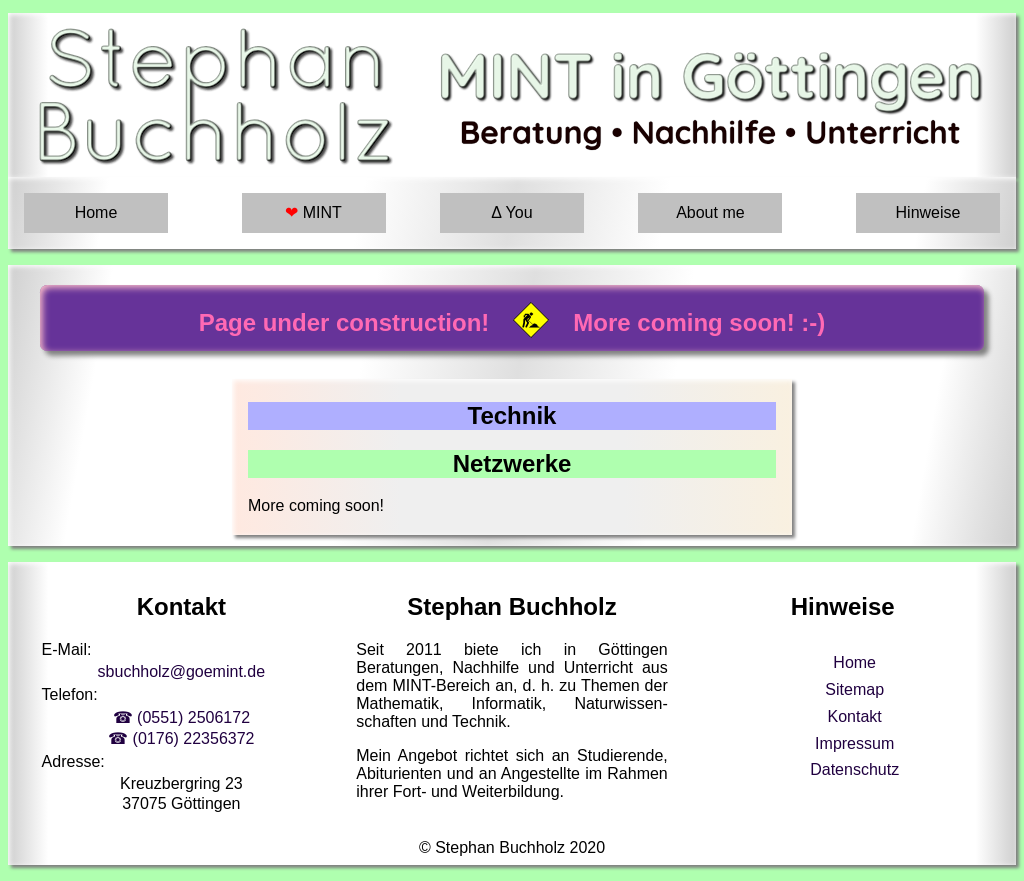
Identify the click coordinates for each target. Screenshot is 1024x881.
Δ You (511, 212)
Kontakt (855, 716)
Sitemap (854, 689)
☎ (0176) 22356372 (181, 738)
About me (710, 212)
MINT (313, 212)
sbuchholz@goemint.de (181, 671)
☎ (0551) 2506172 (181, 717)
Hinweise (928, 212)
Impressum (854, 743)
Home (96, 212)
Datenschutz (854, 769)
